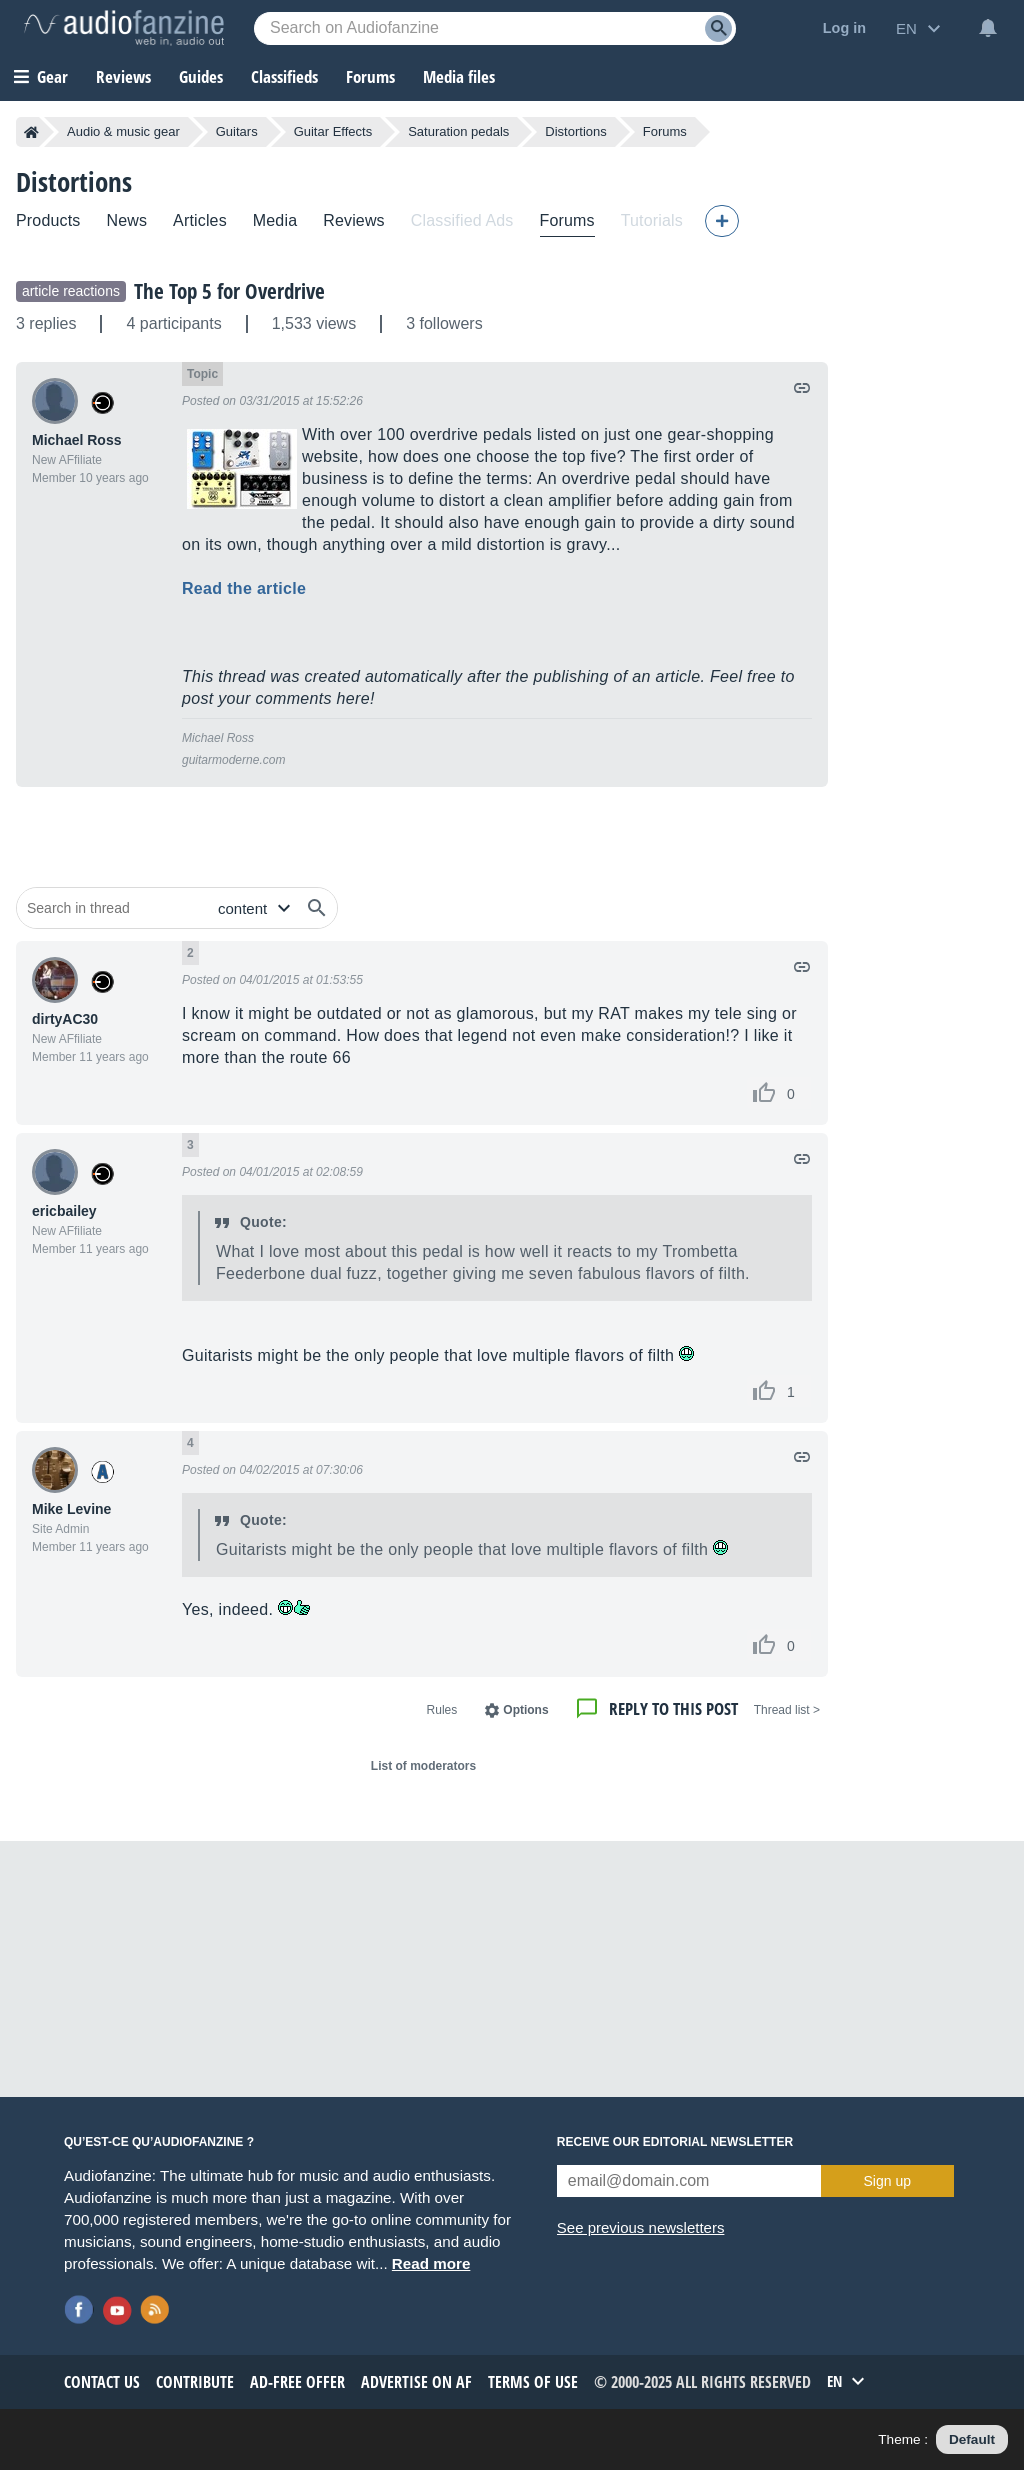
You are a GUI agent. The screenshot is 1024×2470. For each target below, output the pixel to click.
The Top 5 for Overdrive (229, 291)
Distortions (575, 131)
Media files (459, 76)
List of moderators (423, 1766)
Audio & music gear (123, 131)
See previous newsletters (641, 2227)
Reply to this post (673, 1708)
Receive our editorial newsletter (675, 2142)
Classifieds (284, 76)
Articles (200, 220)
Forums (665, 131)
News (126, 220)
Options (525, 1710)
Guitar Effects (333, 131)
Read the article (244, 588)
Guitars (237, 131)
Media (275, 220)
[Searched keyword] (495, 28)
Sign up (887, 2181)
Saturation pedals (458, 131)
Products (48, 220)
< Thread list (787, 1710)
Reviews (123, 76)
